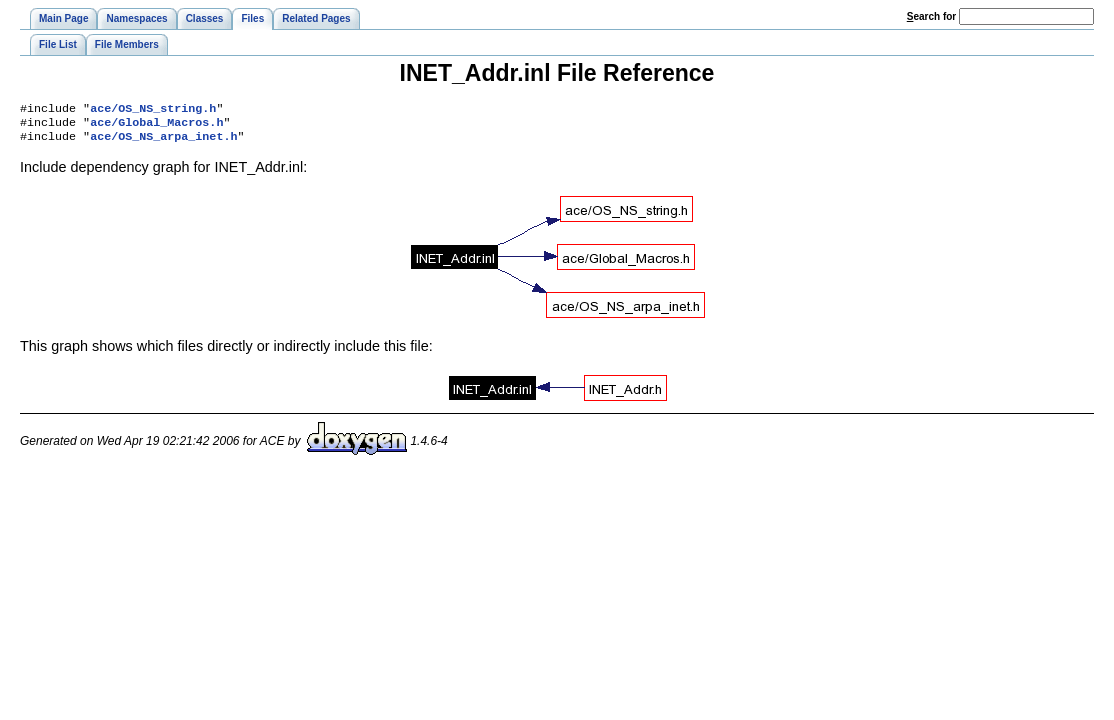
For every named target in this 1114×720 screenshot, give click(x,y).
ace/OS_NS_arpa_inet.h (163, 142)
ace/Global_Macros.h (156, 126)
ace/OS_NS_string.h (153, 110)
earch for (931, 16)
